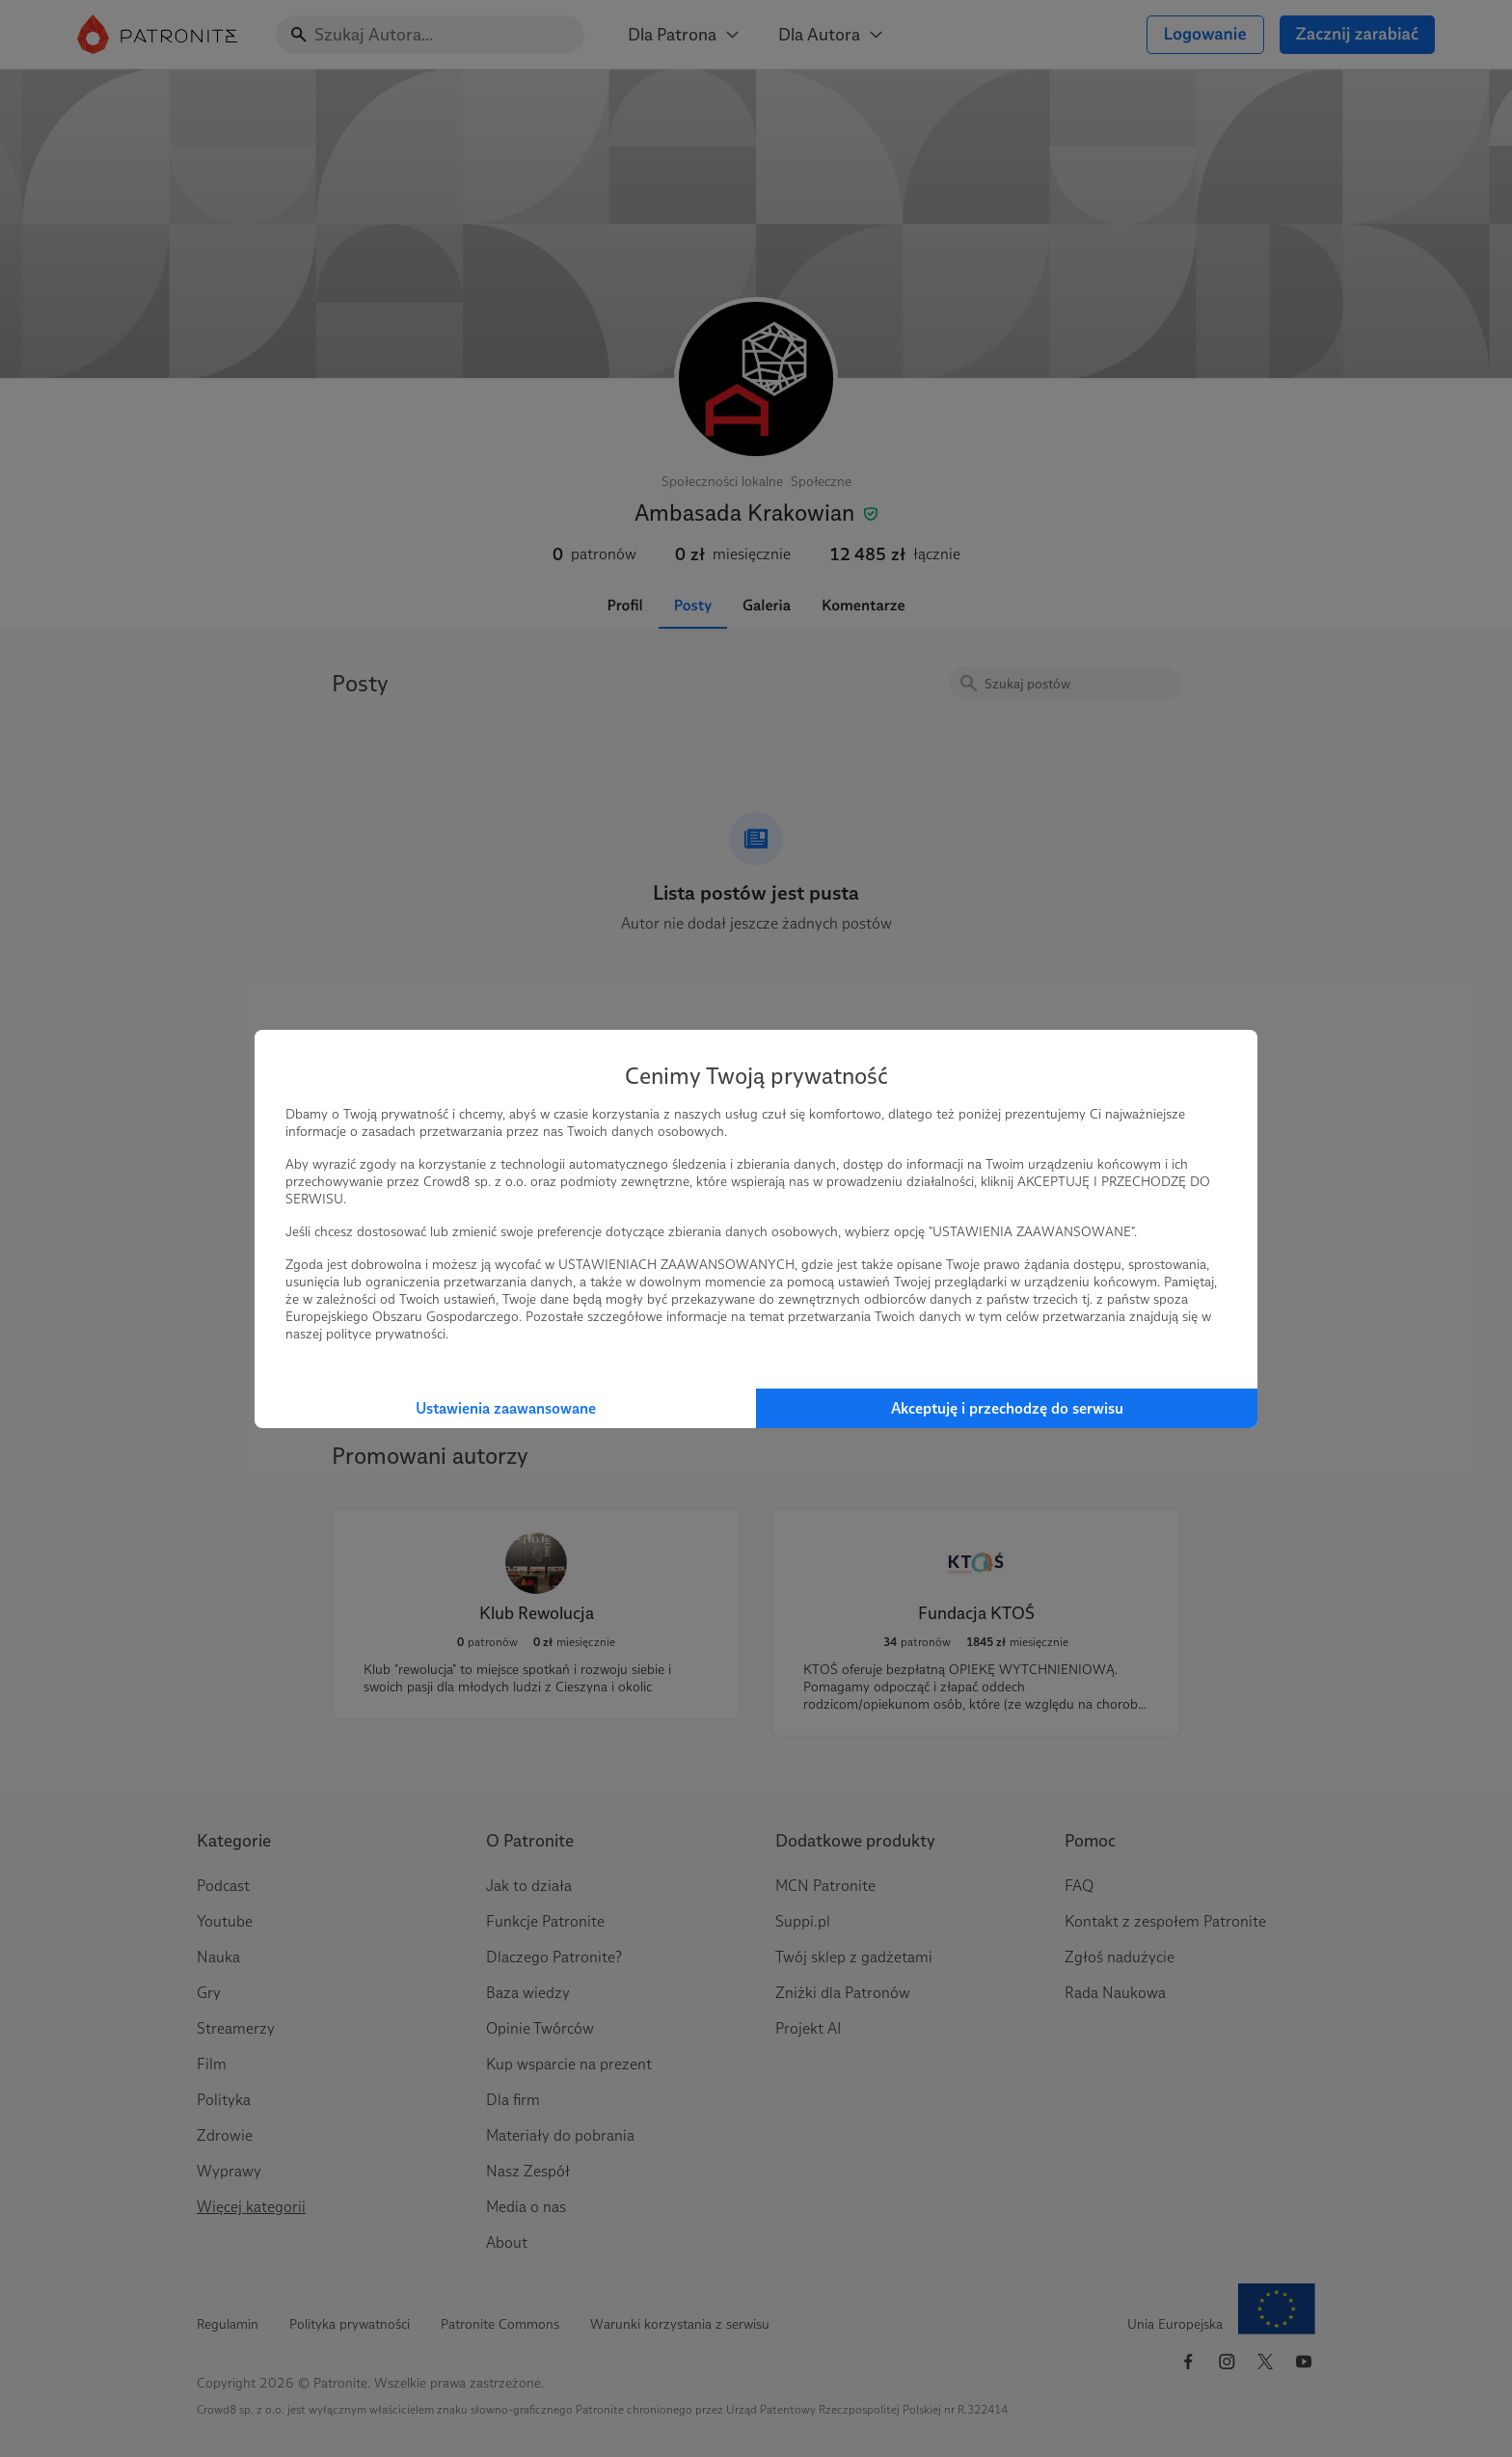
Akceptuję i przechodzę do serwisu (1007, 1408)
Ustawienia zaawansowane (506, 1408)
